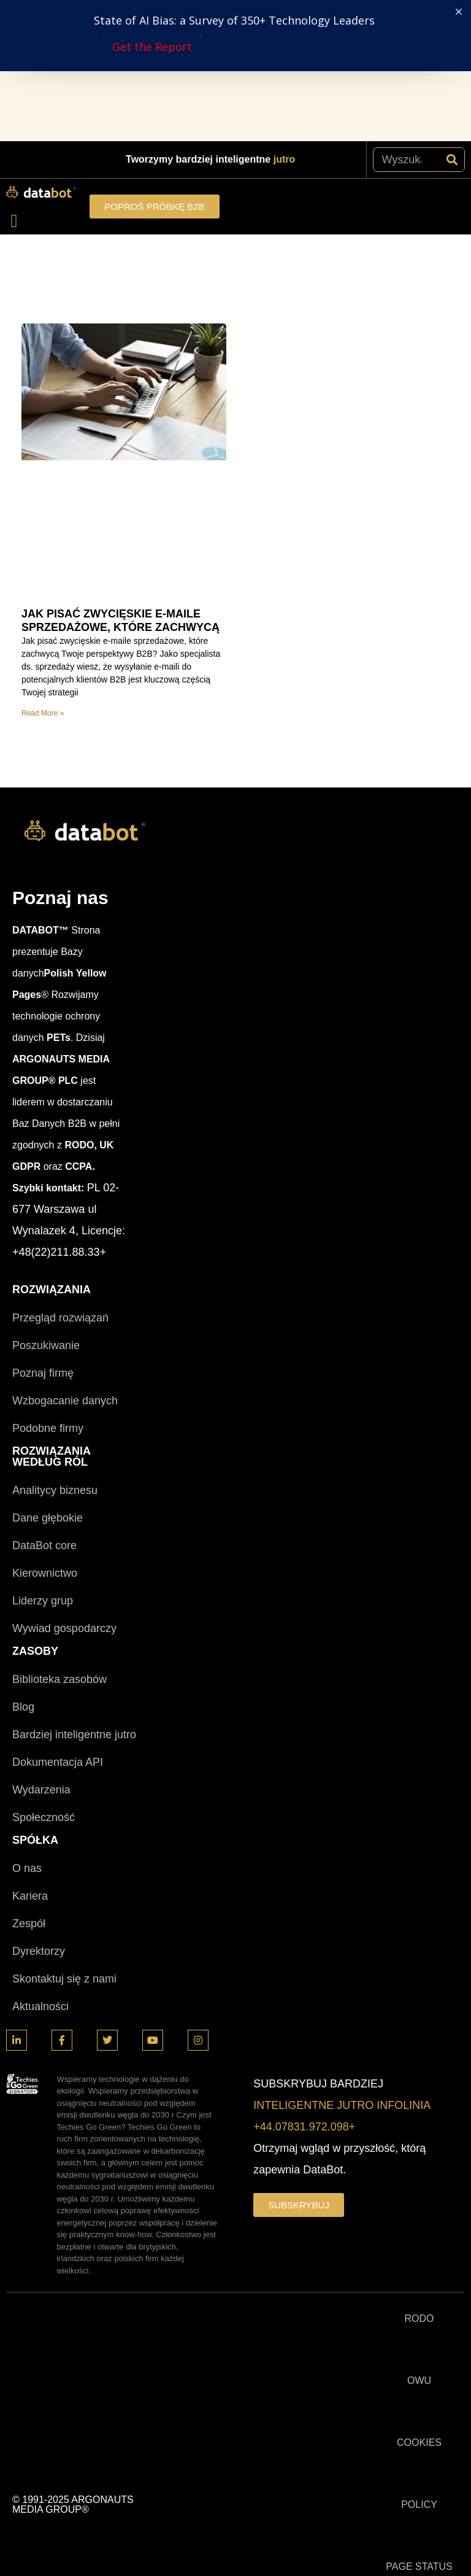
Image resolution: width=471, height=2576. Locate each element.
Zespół (28, 1782)
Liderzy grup (42, 1459)
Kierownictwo (44, 1432)
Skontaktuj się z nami (64, 1837)
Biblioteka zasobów (59, 1538)
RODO (419, 2177)
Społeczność (43, 1676)
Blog (23, 1566)
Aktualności (40, 1865)
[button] (14, 79)
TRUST (419, 2487)
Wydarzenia (41, 1648)
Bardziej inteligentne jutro (74, 1593)
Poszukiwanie (46, 1204)
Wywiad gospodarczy (64, 1487)
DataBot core (44, 1404)
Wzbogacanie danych (65, 1259)
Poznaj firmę (43, 1232)
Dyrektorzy (38, 1810)
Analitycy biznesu (55, 1349)
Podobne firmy (47, 1287)
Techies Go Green (419, 2549)
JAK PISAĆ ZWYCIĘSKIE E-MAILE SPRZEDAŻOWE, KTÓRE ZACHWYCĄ (120, 479)
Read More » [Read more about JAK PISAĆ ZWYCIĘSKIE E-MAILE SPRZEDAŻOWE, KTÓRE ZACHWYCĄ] (42, 572)
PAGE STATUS (419, 2425)
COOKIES (419, 2301)
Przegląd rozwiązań (60, 1176)
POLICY (419, 2363)
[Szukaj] (452, 18)
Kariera (30, 1755)
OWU (419, 2239)
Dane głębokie (47, 1377)
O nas (27, 1727)
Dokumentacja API (57, 1621)
